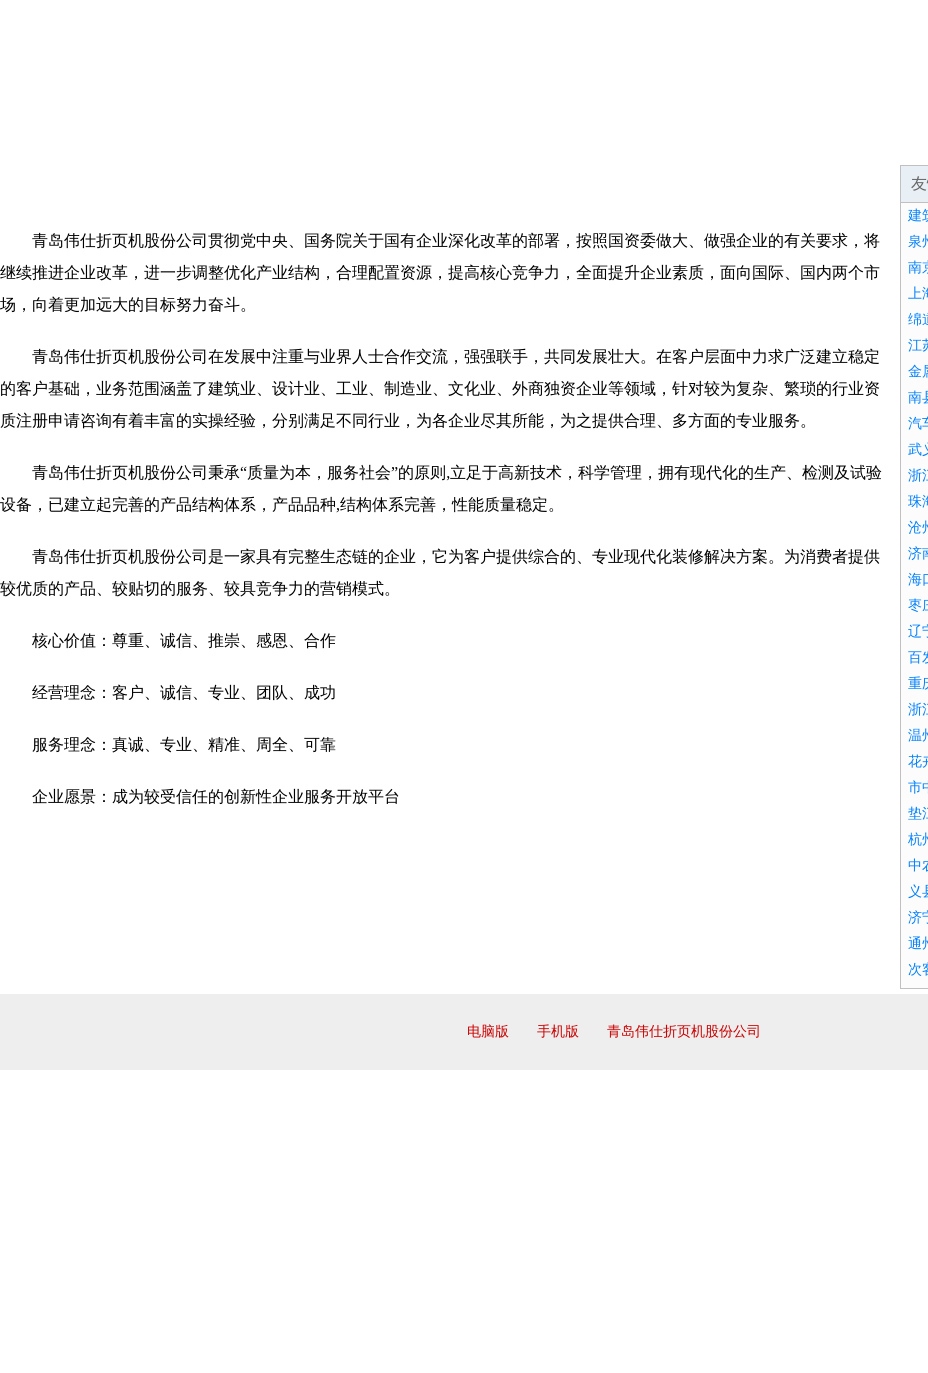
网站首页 (64, 140)
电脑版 (488, 1031)
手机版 (558, 1031)
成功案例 (544, 140)
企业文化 (304, 140)
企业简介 (184, 140)
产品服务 (424, 140)
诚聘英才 (784, 140)
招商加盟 (664, 140)
